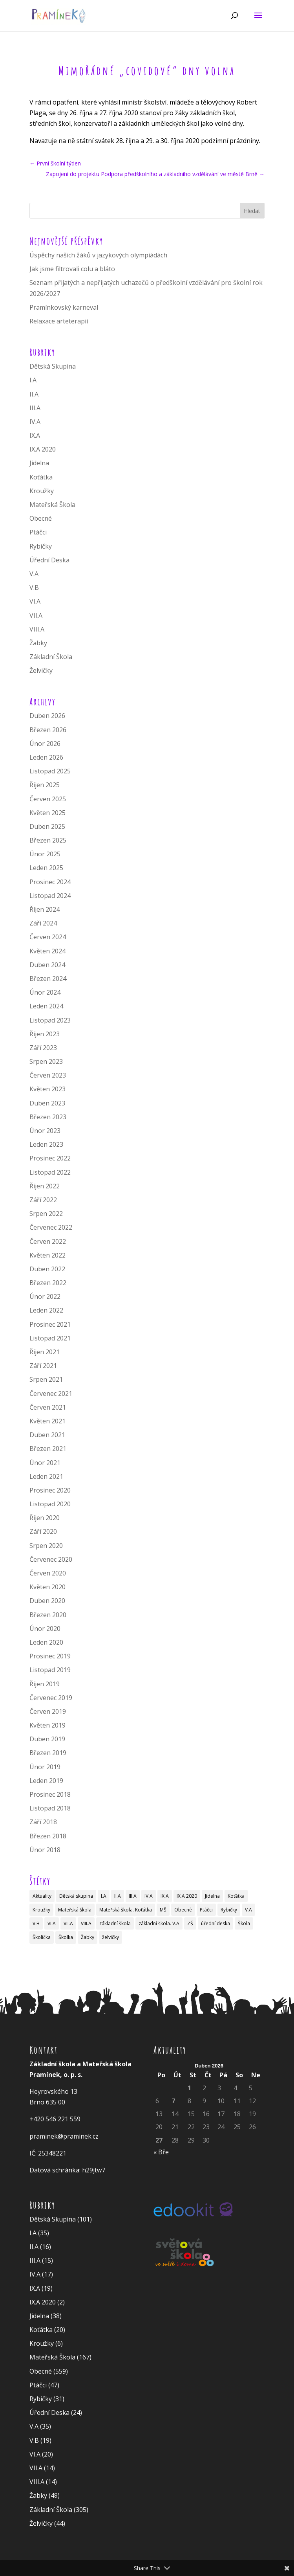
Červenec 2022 (50, 1227)
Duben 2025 (47, 826)
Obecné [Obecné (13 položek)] (183, 1909)
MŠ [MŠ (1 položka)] (163, 1909)
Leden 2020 (46, 1642)
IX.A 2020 (42, 449)
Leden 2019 (46, 1780)
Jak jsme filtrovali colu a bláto (72, 268)
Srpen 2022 (46, 1213)
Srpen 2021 (46, 1379)
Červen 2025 (47, 799)
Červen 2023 (47, 1075)
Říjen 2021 (44, 1352)
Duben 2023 (47, 1103)
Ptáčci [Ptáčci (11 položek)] (206, 1909)
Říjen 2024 (44, 909)
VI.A (34, 601)
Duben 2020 (47, 1600)
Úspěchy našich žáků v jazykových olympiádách (98, 255)
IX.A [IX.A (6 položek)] (165, 1896)
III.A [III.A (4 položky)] (133, 1896)
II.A (33, 394)
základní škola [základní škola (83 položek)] (115, 1923)
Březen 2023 (47, 1117)
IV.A (34, 421)
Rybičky (40, 546)
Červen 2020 (47, 1573)
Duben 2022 (47, 1269)
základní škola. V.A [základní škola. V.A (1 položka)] (159, 1923)
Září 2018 (43, 1822)
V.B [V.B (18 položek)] (36, 1923)
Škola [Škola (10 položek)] (244, 1923)
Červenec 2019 (50, 1697)
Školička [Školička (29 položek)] (42, 1937)
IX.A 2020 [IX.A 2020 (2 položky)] (187, 1896)
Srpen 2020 (46, 1545)
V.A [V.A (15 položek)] (248, 1909)
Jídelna (39, 463)
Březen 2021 (47, 1448)
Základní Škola (50, 656)
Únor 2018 (44, 1849)
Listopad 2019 (50, 1669)
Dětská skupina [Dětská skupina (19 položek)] (76, 1896)
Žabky (38, 643)
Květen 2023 (47, 1089)
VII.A (35, 615)
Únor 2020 (44, 1628)
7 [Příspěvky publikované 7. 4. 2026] (173, 2101)
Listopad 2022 (50, 1172)
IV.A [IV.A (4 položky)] (148, 1896)
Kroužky (41, 491)
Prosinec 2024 (50, 882)
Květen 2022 (47, 1255)
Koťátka (41, 477)
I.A (33, 380)
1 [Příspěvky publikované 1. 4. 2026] (189, 2088)
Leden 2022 (46, 1310)
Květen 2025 (47, 812)
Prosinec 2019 (50, 1656)
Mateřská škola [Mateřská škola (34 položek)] (74, 1909)
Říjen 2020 (44, 1517)
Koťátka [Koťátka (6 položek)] (236, 1896)
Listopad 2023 (50, 1020)
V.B (34, 587)
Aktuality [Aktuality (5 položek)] (42, 1896)
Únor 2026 (44, 743)
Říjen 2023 (44, 1034)
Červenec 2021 (50, 1393)
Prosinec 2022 (50, 1158)
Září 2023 (43, 1047)
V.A (33, 573)
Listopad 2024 (50, 895)
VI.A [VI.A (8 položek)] (51, 1923)
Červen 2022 (47, 1241)
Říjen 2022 (44, 1186)
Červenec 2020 (50, 1559)
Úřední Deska (49, 560)
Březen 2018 (47, 1836)
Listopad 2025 (50, 771)
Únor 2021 (44, 1462)
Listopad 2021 (50, 1338)
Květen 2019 (47, 1725)
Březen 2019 (47, 1752)
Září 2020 (43, 1531)
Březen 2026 (47, 729)
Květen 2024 (47, 951)
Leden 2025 (46, 867)
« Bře (161, 2152)
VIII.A (36, 629)
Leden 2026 (46, 757)
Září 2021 (43, 1365)
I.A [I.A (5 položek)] (103, 1896)
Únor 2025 (44, 854)
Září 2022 (43, 1199)
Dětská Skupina (52, 366)
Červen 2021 (47, 1407)
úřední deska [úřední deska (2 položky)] (215, 1923)
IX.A (34, 435)
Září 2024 (43, 923)
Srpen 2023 (46, 1061)
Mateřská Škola (52, 504)
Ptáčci (38, 532)
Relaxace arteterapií (58, 321)
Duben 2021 (47, 1434)
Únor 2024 (44, 992)
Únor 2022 (44, 1296)
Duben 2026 (47, 715)
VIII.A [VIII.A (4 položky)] (86, 1923)
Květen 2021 (47, 1421)
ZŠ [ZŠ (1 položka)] (190, 1923)
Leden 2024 (46, 1006)
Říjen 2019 (44, 1684)
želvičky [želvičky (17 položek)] (110, 1937)
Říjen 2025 (44, 784)
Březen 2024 (47, 978)
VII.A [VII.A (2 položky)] (68, 1923)
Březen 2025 (47, 840)
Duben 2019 (47, 1739)
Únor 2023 (44, 1130)
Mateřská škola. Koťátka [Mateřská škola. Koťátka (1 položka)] (125, 1909)
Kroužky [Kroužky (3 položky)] (41, 1909)
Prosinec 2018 (50, 1794)
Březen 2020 (47, 1614)
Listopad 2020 (50, 1504)
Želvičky (41, 670)
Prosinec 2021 (50, 1324)
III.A (34, 408)
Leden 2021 (46, 1476)
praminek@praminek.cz (64, 2136)
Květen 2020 (47, 1587)
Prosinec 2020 (50, 1490)
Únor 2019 (44, 1767)
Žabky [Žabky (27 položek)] (87, 1937)
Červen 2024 (47, 937)
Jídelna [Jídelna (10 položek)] (212, 1896)
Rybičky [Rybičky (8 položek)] (229, 1909)
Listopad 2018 (50, 1808)
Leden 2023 (46, 1144)
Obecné (40, 518)
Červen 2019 (47, 1711)
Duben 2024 (47, 964)
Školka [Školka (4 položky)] (65, 1937)
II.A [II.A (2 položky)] (117, 1896)
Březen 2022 (47, 1282)
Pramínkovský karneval (63, 307)
